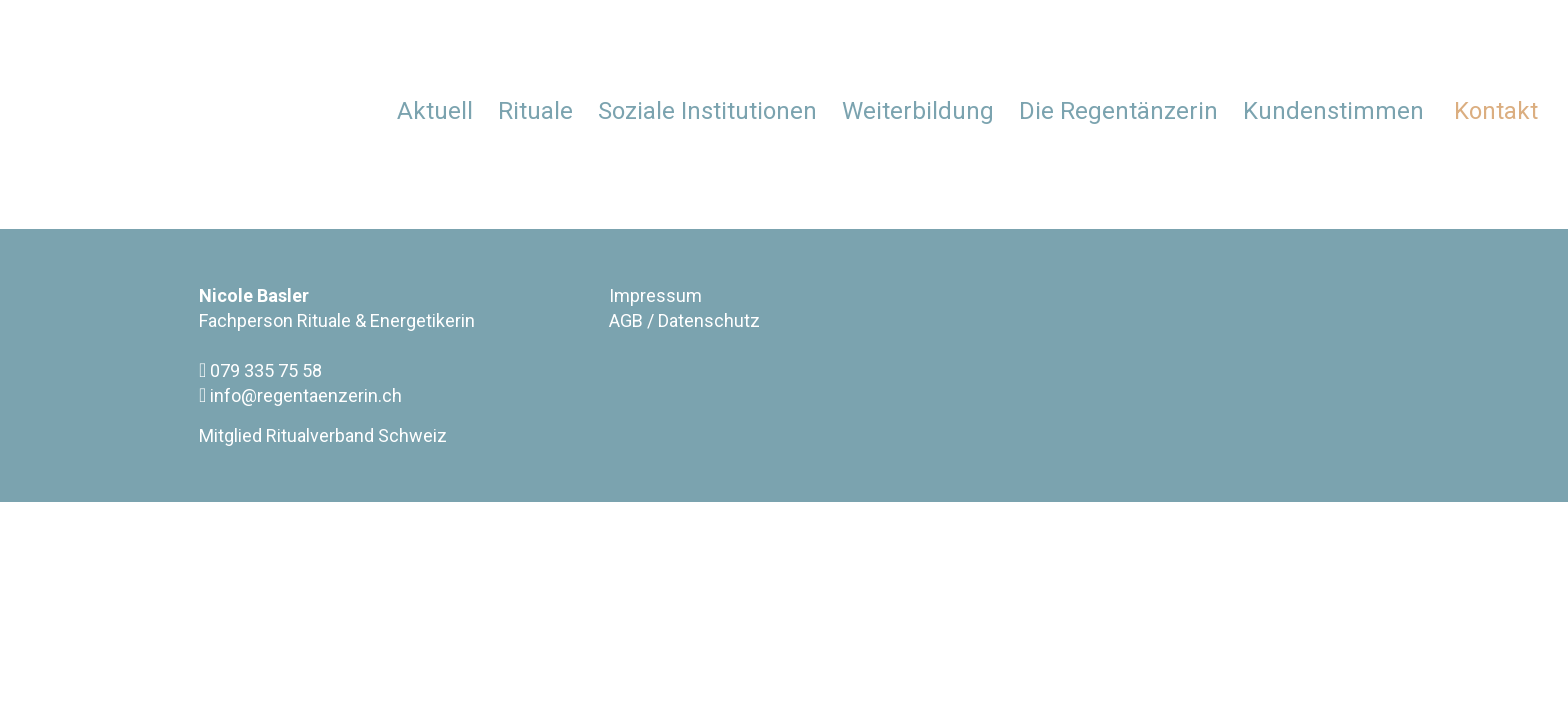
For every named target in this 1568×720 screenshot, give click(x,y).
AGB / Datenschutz (684, 320)
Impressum (655, 295)
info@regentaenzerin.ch (300, 395)
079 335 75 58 (260, 370)
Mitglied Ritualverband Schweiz (323, 435)
